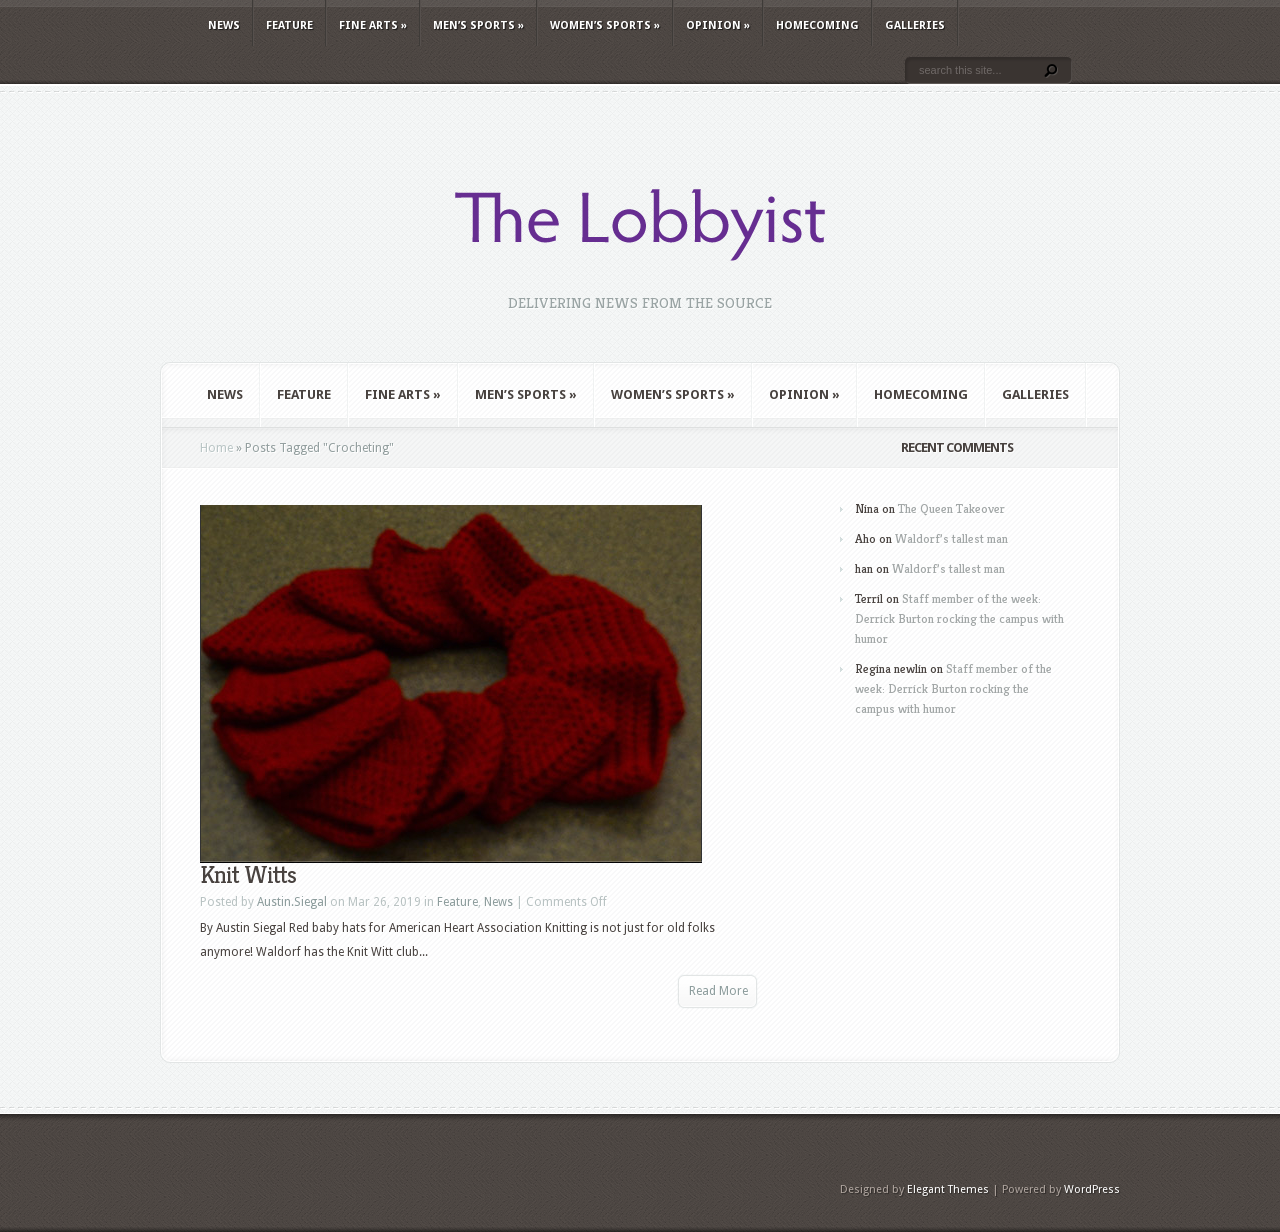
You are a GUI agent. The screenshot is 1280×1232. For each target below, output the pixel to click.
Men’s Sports (478, 25)
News (224, 25)
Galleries (915, 25)
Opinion (718, 25)
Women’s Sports (605, 25)
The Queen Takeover (951, 508)
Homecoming (817, 25)
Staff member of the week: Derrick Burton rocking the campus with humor (959, 618)
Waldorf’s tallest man (951, 538)
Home (216, 448)
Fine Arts (373, 25)
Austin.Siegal (292, 902)
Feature (289, 25)
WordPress (1092, 1189)
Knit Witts (248, 875)
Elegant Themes (948, 1189)
